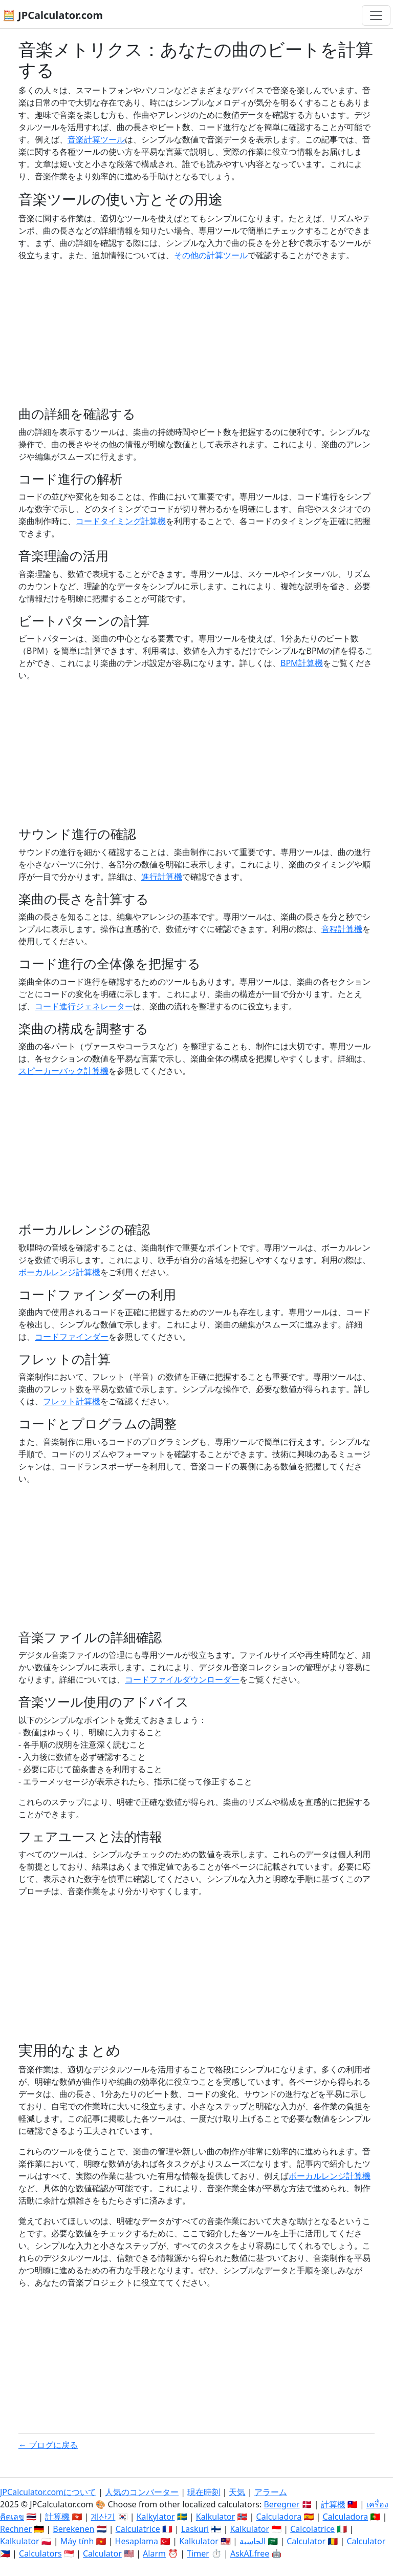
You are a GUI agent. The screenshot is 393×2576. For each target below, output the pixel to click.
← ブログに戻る (48, 2444)
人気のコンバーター (142, 2492)
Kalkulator (215, 2516)
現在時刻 (203, 2492)
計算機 (333, 2504)
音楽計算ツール (96, 139)
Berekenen (73, 2529)
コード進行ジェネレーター (84, 1006)
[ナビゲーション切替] (376, 15)
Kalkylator (156, 2516)
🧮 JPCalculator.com (53, 15)
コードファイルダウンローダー (182, 1679)
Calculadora (279, 2516)
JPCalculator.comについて (48, 2492)
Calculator (306, 2541)
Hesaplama (136, 2541)
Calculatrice (138, 2529)
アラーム (270, 2492)
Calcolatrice (312, 2529)
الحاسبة (252, 2541)
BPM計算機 (301, 663)
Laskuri (195, 2529)
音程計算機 (341, 928)
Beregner (281, 2504)
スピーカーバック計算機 (63, 1070)
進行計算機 (161, 876)
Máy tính (77, 2541)
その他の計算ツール (211, 255)
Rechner (16, 2529)
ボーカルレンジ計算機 (59, 1272)
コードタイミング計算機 (121, 521)
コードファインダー (71, 1336)
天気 (237, 2492)
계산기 (103, 2516)
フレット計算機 (71, 1401)
